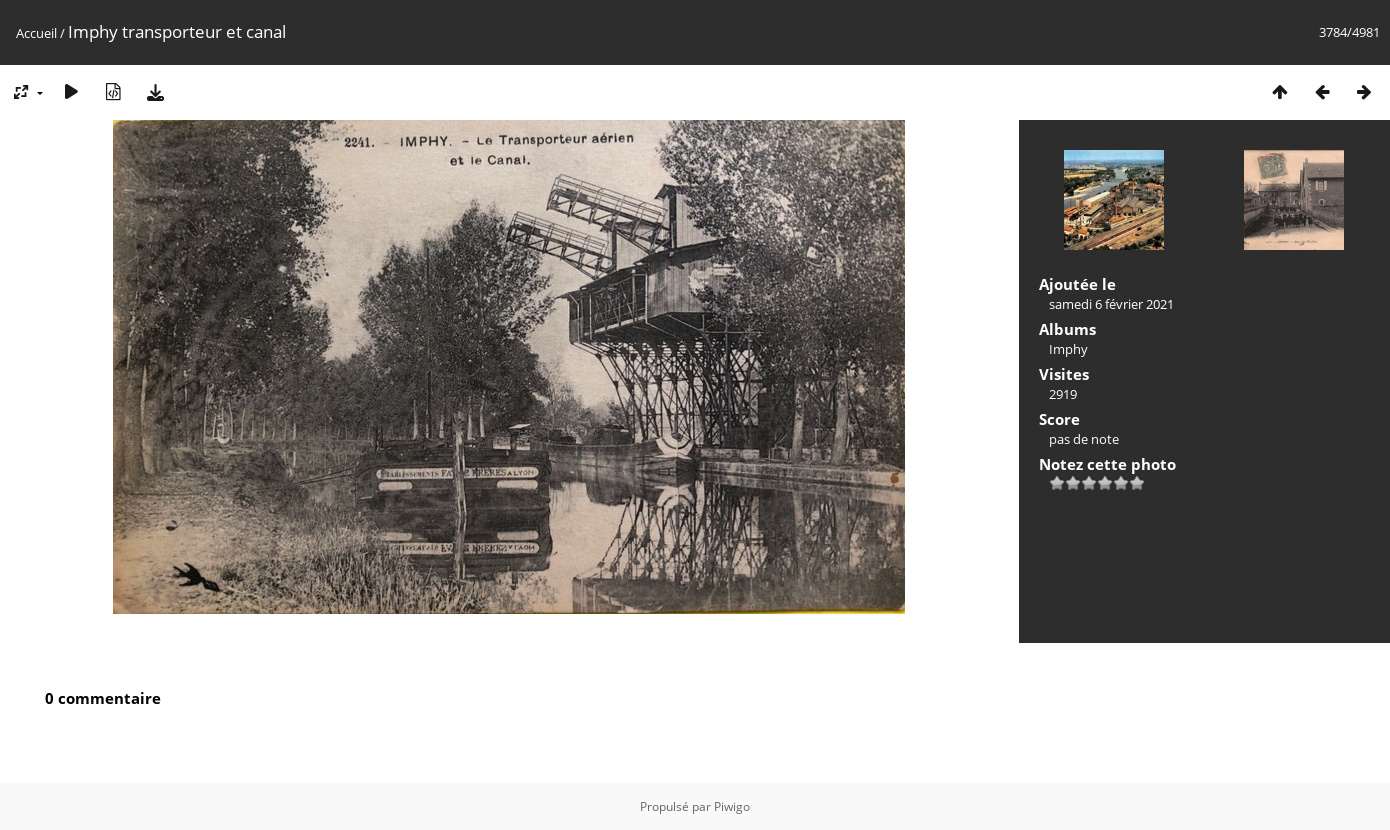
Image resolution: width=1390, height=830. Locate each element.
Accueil (36, 33)
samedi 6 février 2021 (1111, 304)
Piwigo (732, 806)
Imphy (1068, 349)
